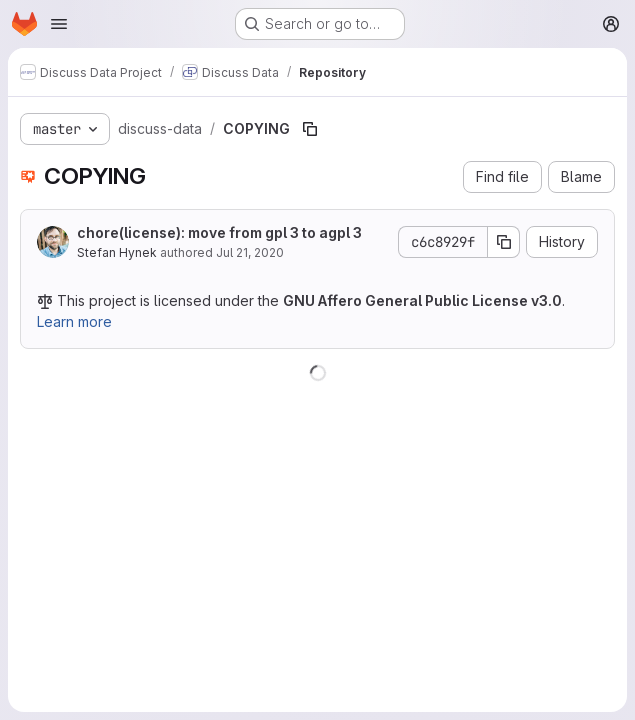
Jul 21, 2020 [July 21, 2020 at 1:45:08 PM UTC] (250, 252)
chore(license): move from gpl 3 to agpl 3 (219, 232)
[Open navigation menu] (59, 24)
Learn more (74, 321)
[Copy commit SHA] (504, 242)
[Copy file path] (310, 129)
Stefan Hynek (117, 252)
